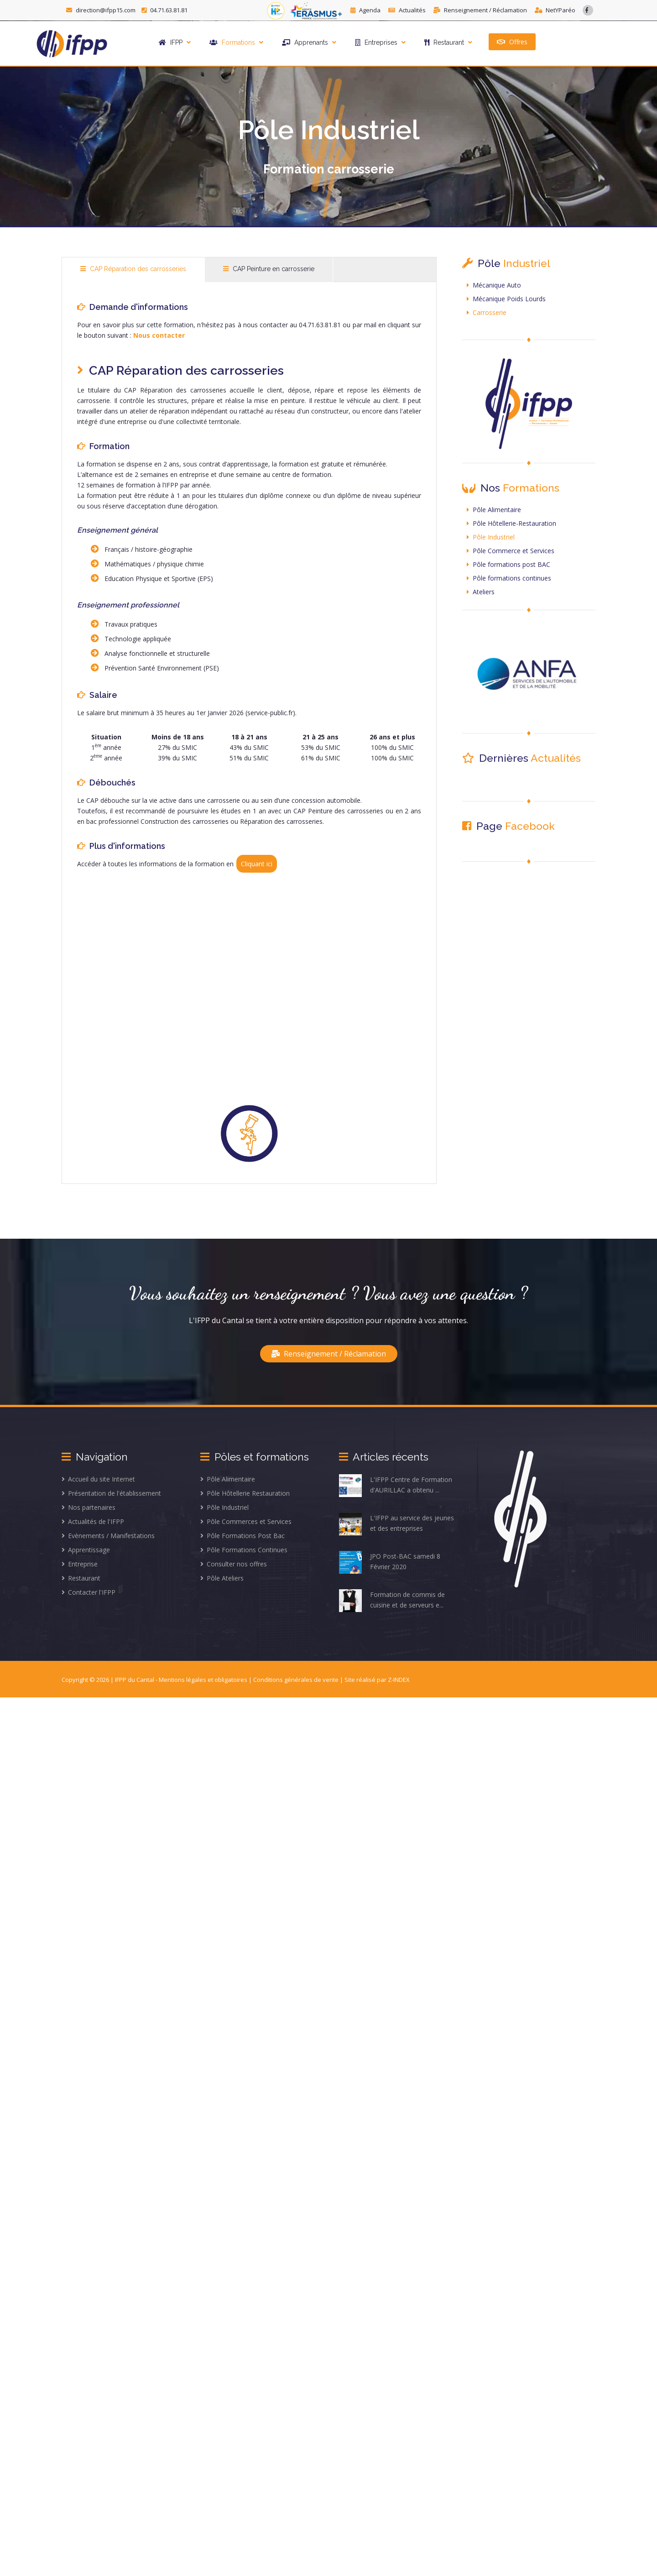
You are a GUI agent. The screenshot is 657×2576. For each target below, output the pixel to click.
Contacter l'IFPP (88, 1592)
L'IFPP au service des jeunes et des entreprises (396, 1524)
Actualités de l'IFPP (93, 1521)
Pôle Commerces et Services (246, 1521)
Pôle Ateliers (222, 1578)
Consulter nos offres (233, 1564)
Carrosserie (486, 312)
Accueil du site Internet (98, 1479)
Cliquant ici (256, 863)
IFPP (175, 42)
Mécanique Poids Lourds (506, 298)
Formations (236, 42)
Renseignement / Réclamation (480, 10)
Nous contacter (159, 335)
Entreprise (80, 1564)
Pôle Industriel (491, 537)
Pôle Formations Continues (243, 1549)
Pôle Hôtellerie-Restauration (511, 523)
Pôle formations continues (509, 578)
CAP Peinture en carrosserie (268, 268)
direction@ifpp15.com (101, 10)
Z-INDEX (399, 1679)
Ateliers (481, 591)
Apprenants (309, 42)
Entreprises (380, 42)
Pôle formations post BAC (508, 564)
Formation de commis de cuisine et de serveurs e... (392, 1600)
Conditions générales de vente (296, 1679)
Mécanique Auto (494, 285)
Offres (512, 41)
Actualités (407, 10)
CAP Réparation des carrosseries (133, 268)
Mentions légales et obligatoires (204, 1679)
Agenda (366, 10)
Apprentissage (86, 1549)
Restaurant (448, 42)
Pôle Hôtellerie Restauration (245, 1493)
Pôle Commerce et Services (510, 550)
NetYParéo (555, 10)
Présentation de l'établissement (111, 1493)
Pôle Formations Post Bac (242, 1535)
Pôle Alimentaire (494, 509)
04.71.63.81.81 (164, 10)
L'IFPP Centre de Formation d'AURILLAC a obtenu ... (395, 1485)
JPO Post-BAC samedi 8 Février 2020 (389, 1562)
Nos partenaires (88, 1507)
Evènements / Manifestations (108, 1535)
